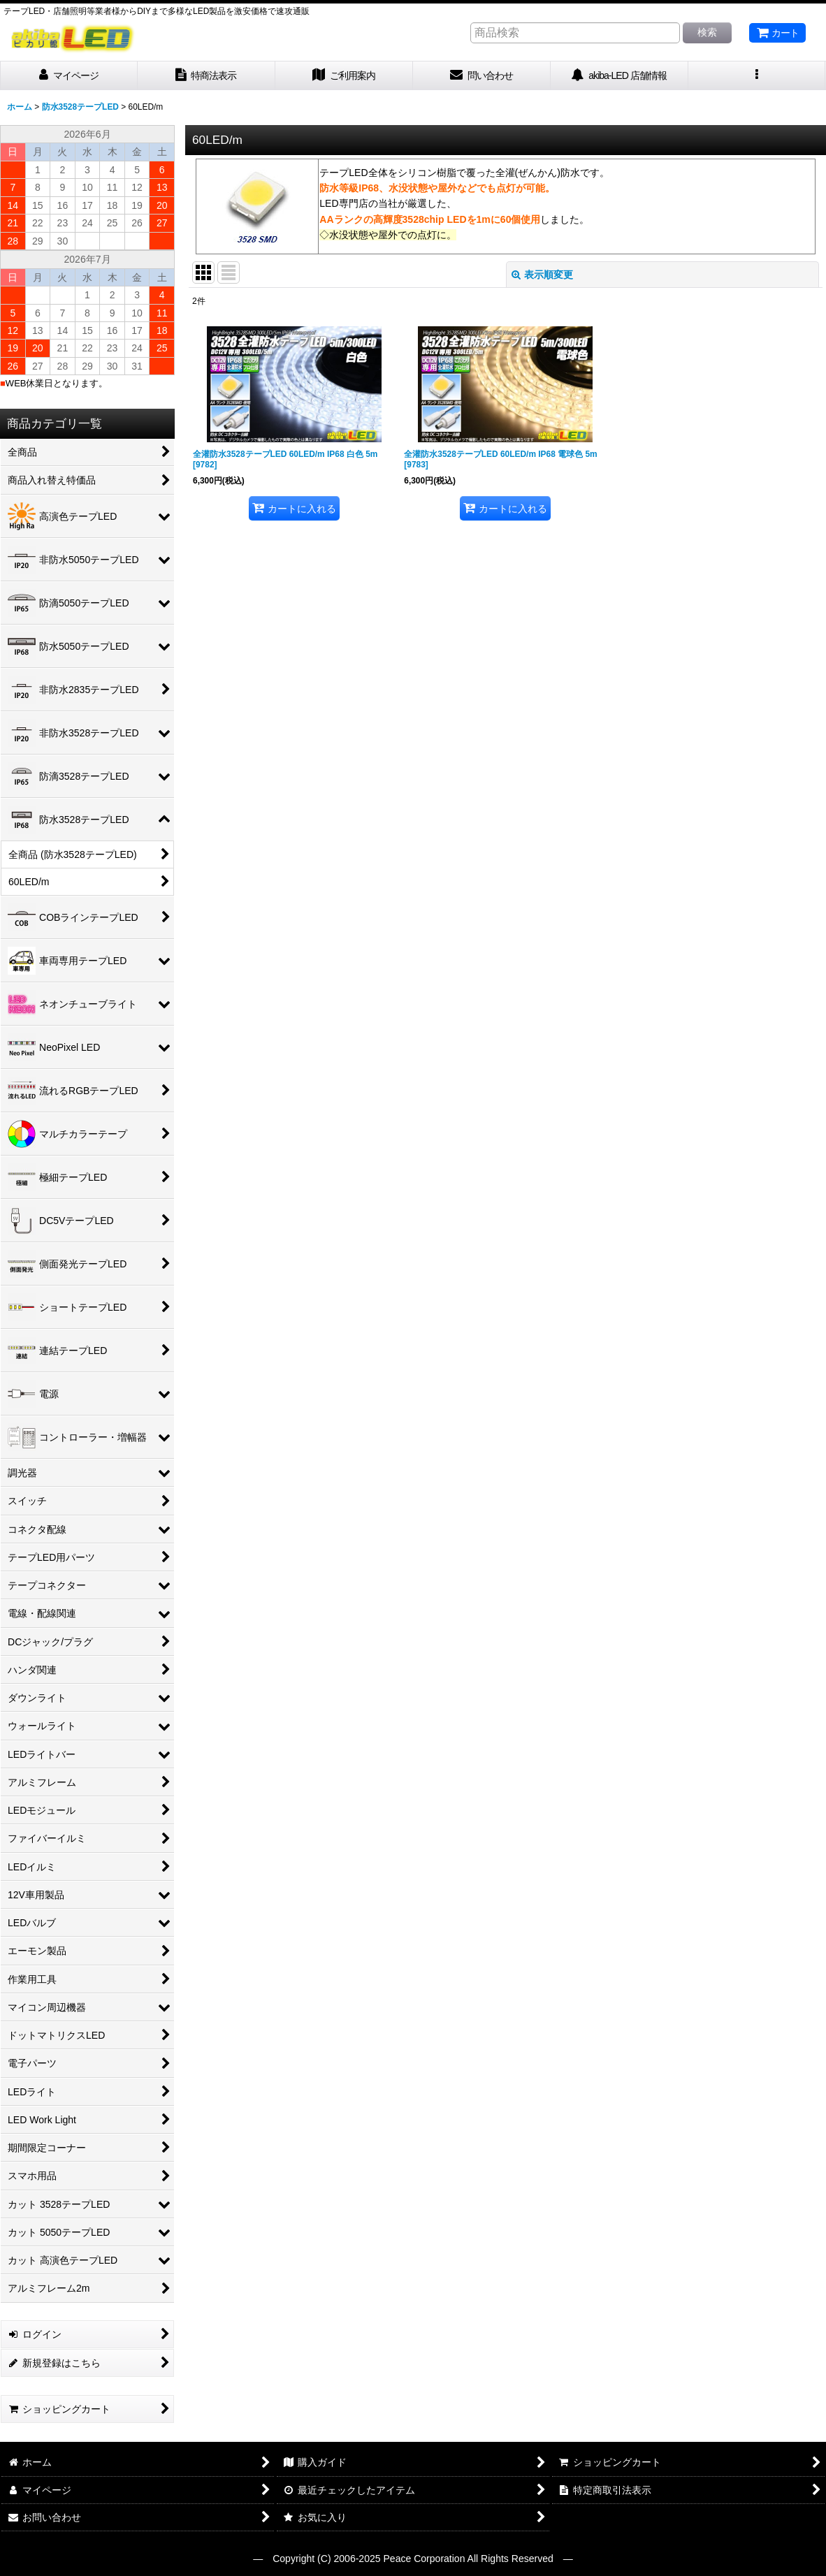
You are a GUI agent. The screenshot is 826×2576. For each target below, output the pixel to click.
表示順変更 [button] (542, 274)
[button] (757, 75)
